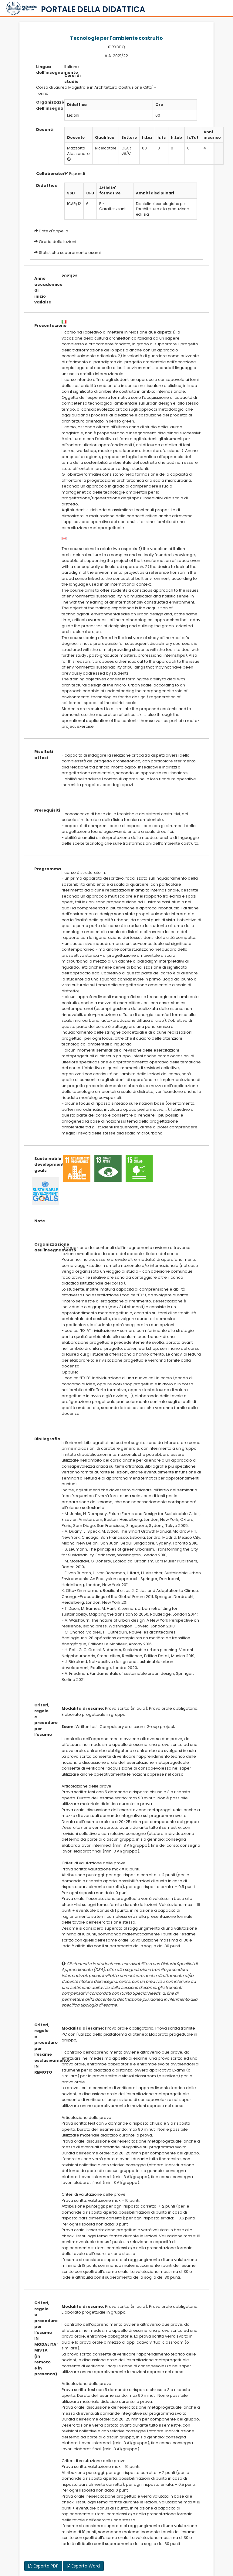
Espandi (74, 173)
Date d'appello (53, 231)
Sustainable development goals (43, 1164)
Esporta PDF (43, 2566)
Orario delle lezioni (57, 242)
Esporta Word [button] (83, 2566)
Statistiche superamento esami (70, 252)
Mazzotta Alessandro (78, 151)
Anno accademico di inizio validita (43, 290)
